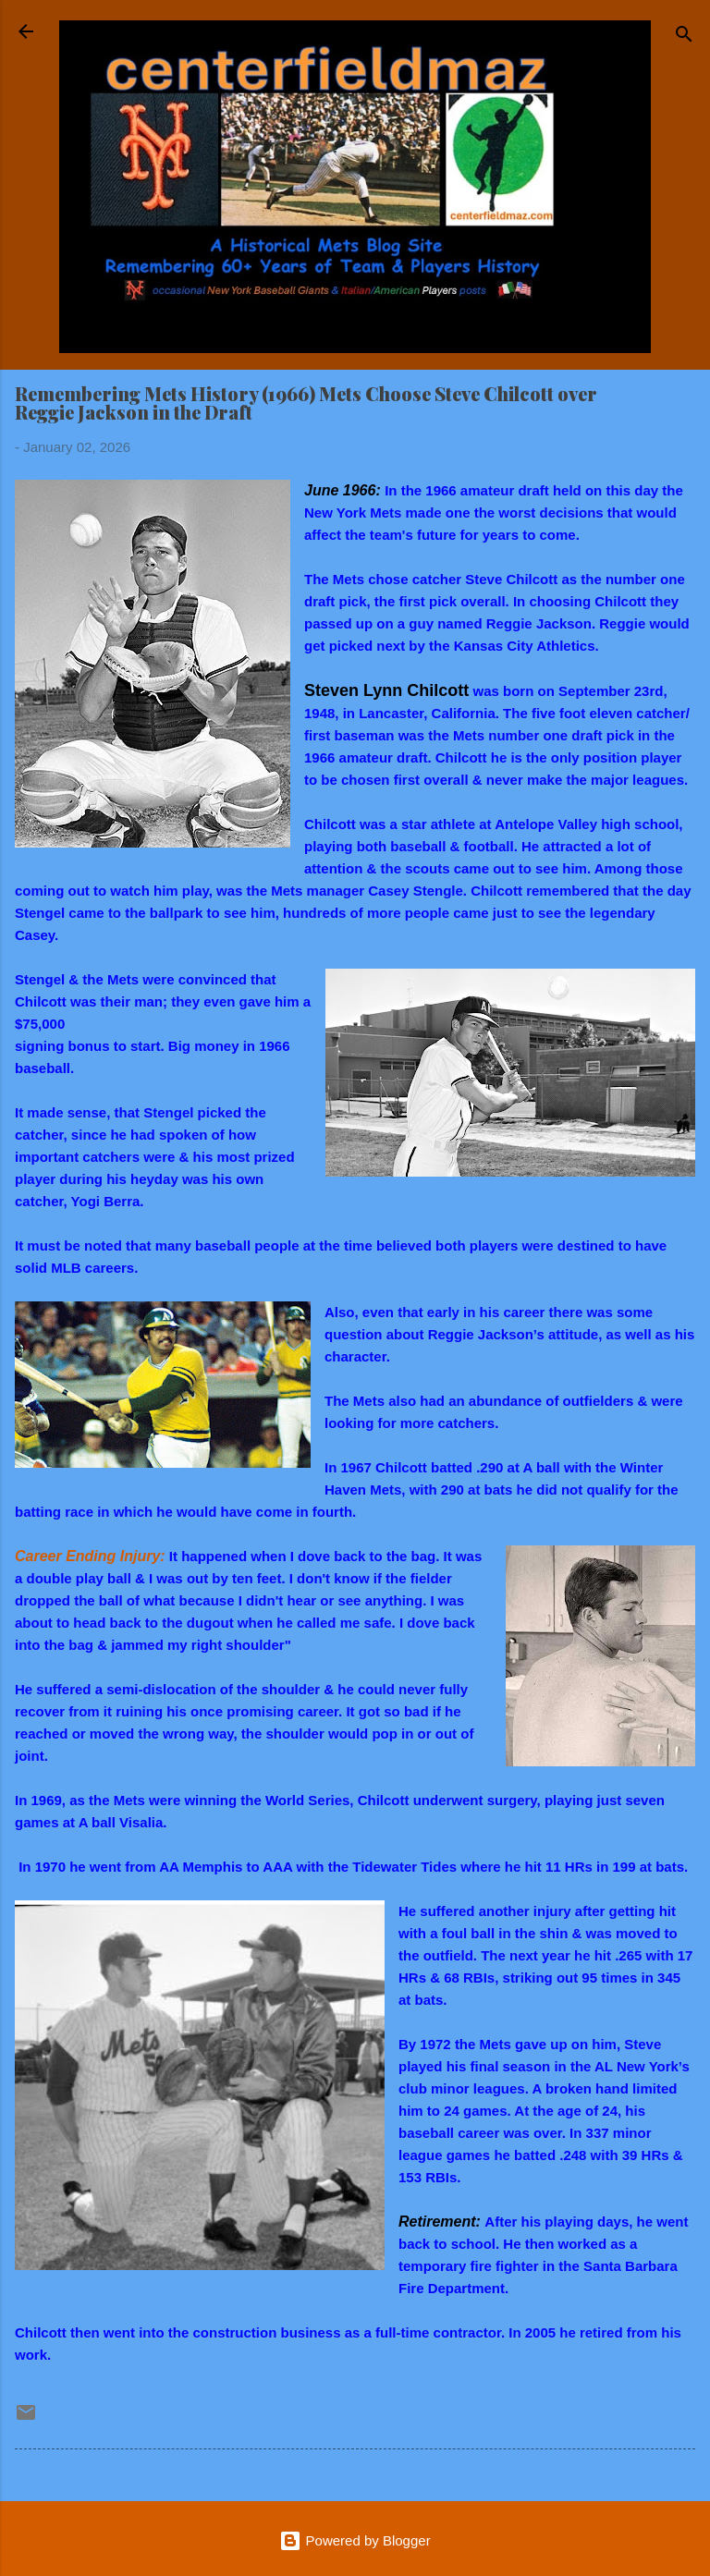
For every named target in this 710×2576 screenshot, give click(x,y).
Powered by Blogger (354, 2540)
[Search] (684, 37)
